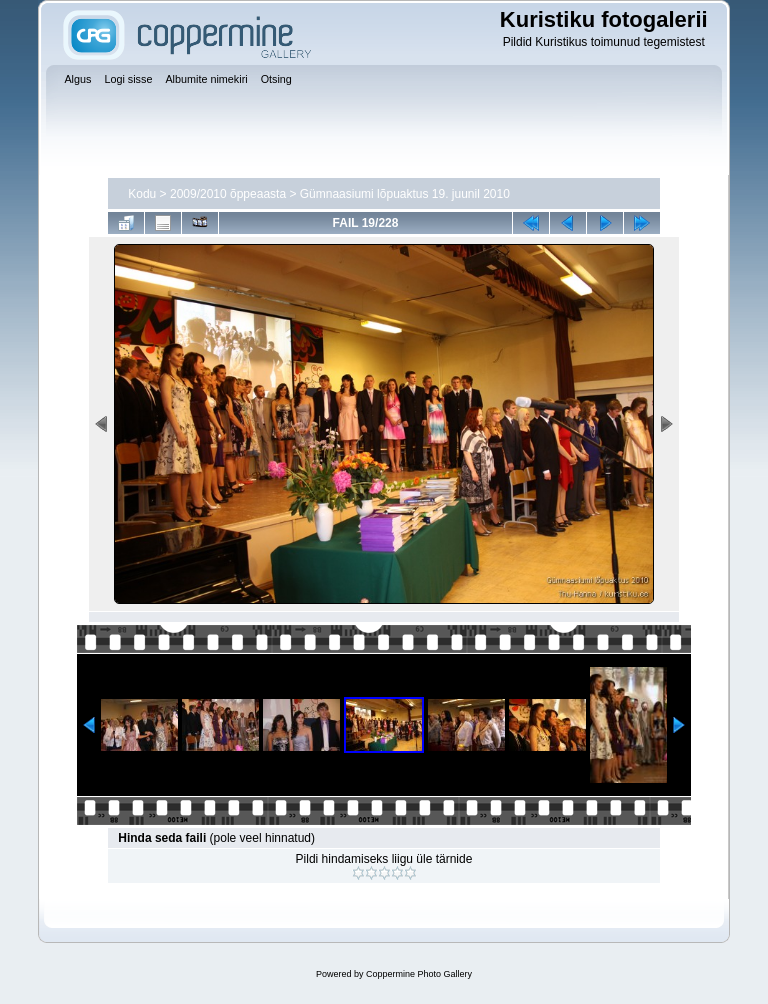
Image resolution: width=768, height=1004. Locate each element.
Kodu (142, 194)
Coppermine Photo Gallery (419, 974)
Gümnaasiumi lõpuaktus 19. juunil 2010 (405, 194)
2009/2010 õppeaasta (228, 194)
